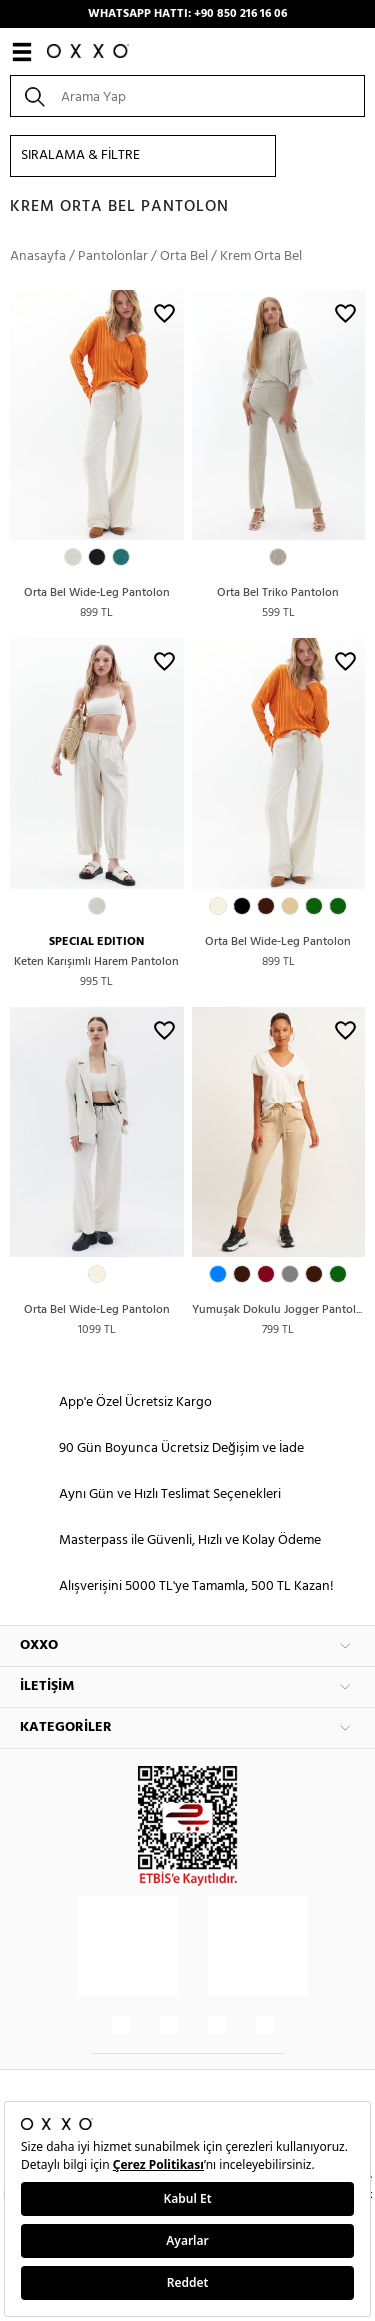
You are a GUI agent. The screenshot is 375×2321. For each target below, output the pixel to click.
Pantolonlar (113, 256)
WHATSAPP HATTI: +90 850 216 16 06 (187, 14)
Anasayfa (38, 256)
